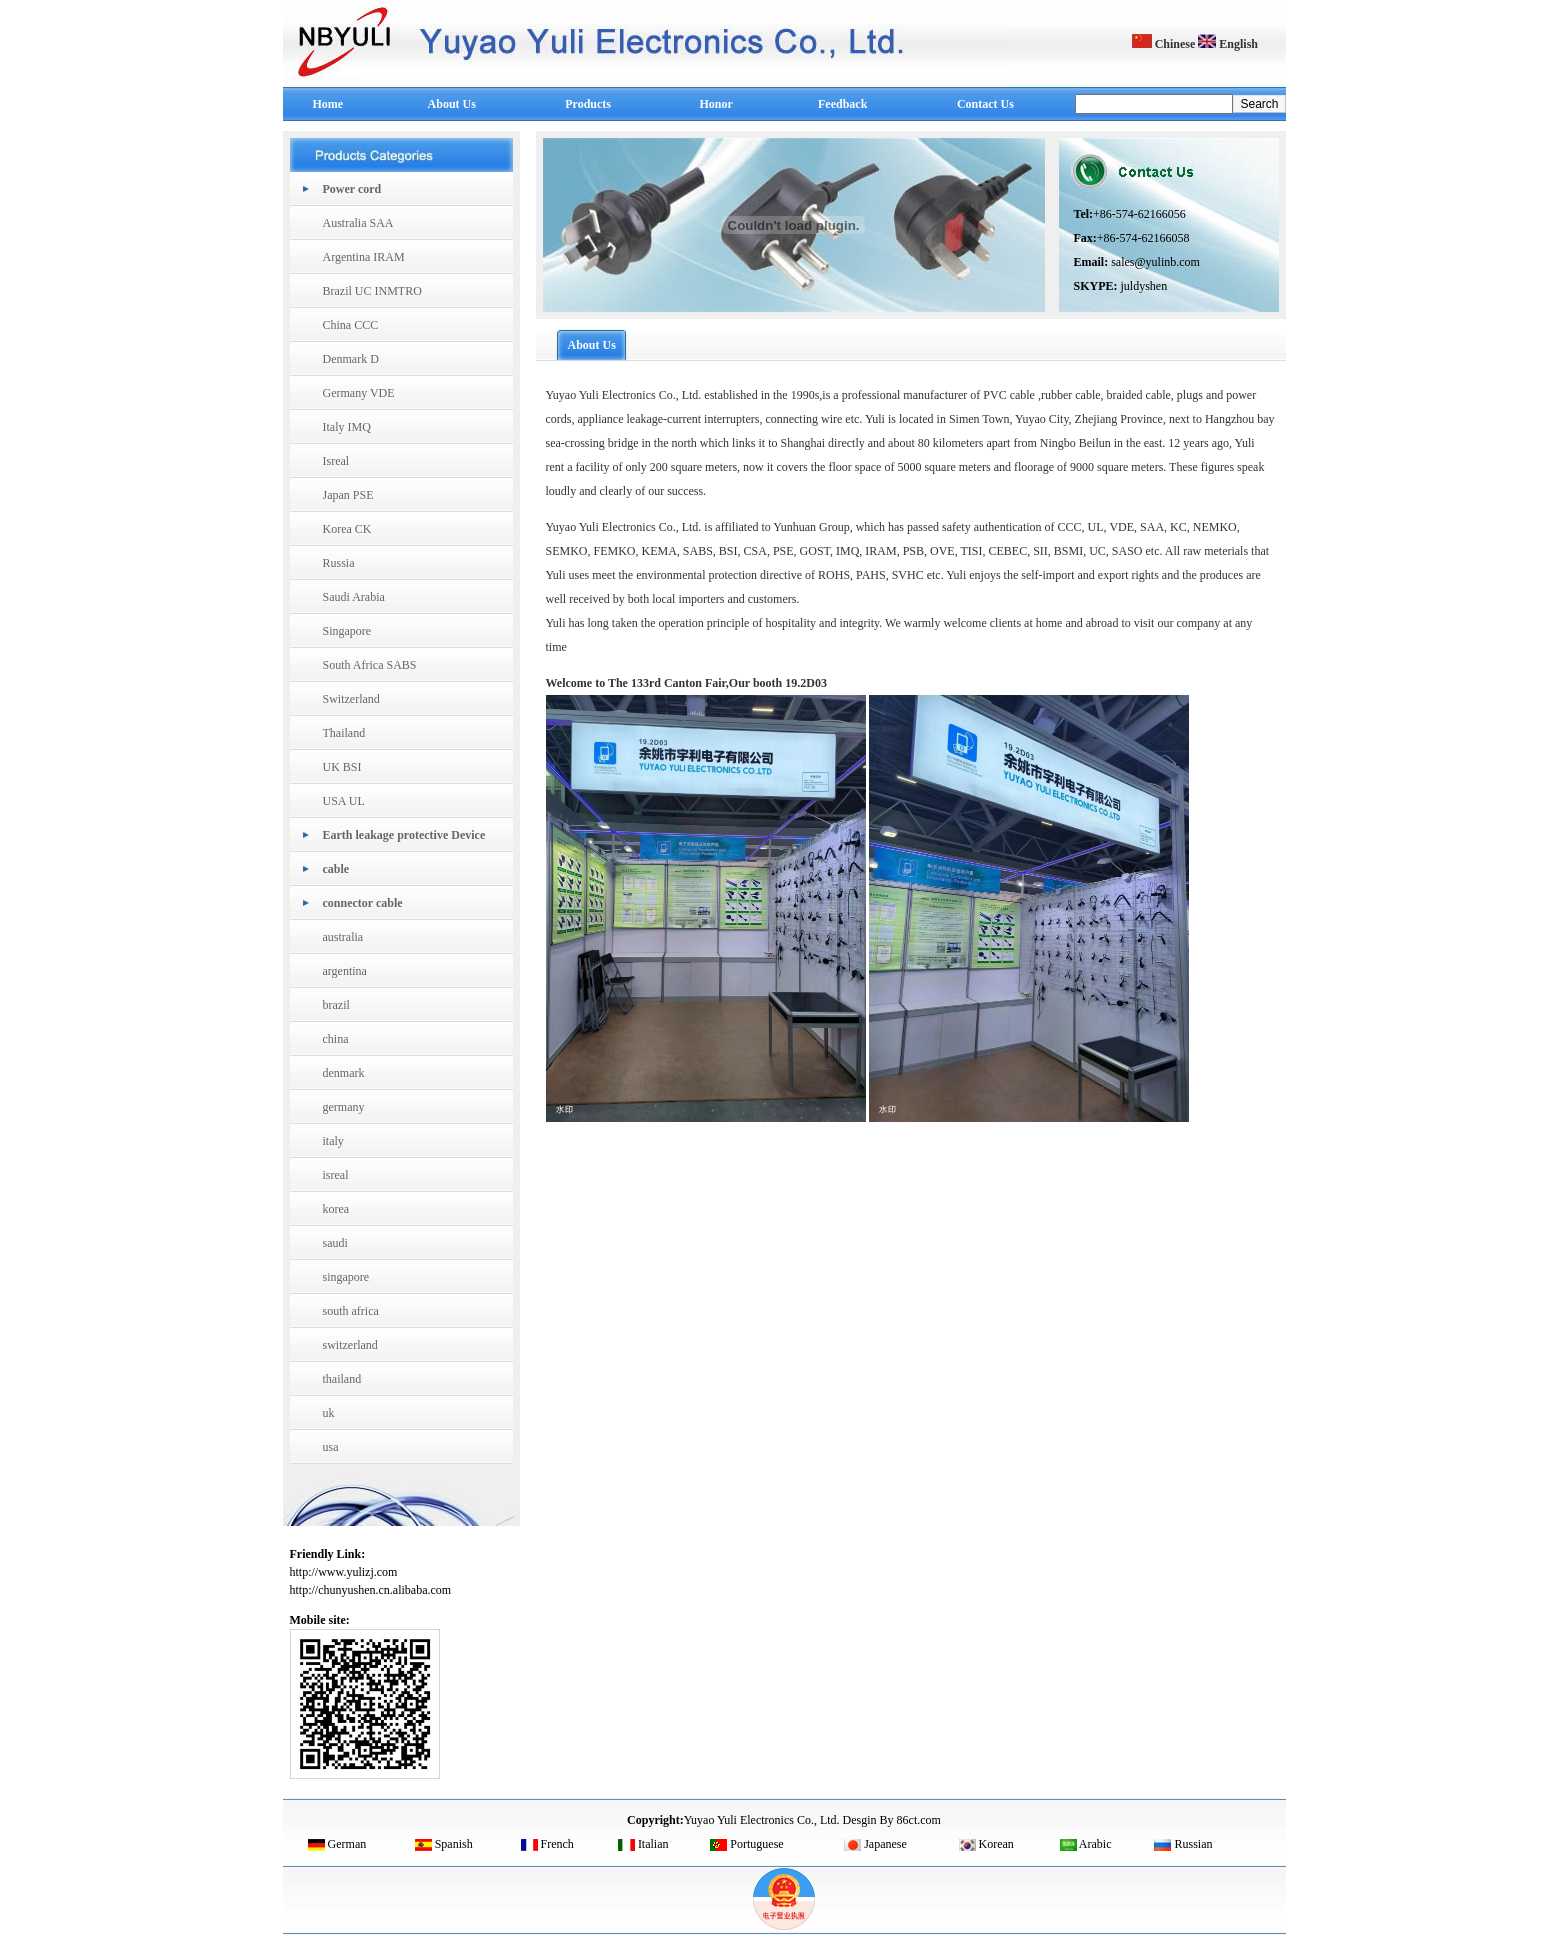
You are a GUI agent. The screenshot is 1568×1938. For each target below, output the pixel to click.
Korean (986, 1844)
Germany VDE (359, 393)
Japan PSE (348, 495)
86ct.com (919, 1820)
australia (343, 937)
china (336, 1039)
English (1228, 44)
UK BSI (342, 767)
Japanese (875, 1844)
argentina (345, 971)
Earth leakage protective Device (404, 835)
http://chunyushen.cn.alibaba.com (371, 1590)
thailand (342, 1379)
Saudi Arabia (354, 597)
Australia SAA (358, 223)
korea (336, 1209)
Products (588, 104)
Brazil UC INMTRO (372, 291)
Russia (339, 563)
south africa (351, 1311)
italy (333, 1141)
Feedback (842, 104)
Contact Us (985, 104)
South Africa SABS (370, 665)
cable (336, 869)
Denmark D (351, 359)
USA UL (344, 801)
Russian (1183, 1844)
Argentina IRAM (364, 257)
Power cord (352, 189)
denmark (344, 1073)
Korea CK (347, 529)
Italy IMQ (347, 427)
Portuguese (746, 1844)
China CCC (351, 325)
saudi (335, 1243)
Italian (643, 1844)
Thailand (344, 733)
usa (331, 1447)
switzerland (350, 1345)
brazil (336, 1005)
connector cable (363, 903)
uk (329, 1413)
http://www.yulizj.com (344, 1572)
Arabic (1086, 1844)
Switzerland (351, 699)
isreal (336, 1175)
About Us (452, 104)
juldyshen (1144, 286)
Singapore (347, 631)
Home (328, 104)
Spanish (444, 1844)
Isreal (336, 461)
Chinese (1164, 44)
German (337, 1844)
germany (344, 1107)
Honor (716, 104)
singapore (346, 1277)
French (547, 1844)
